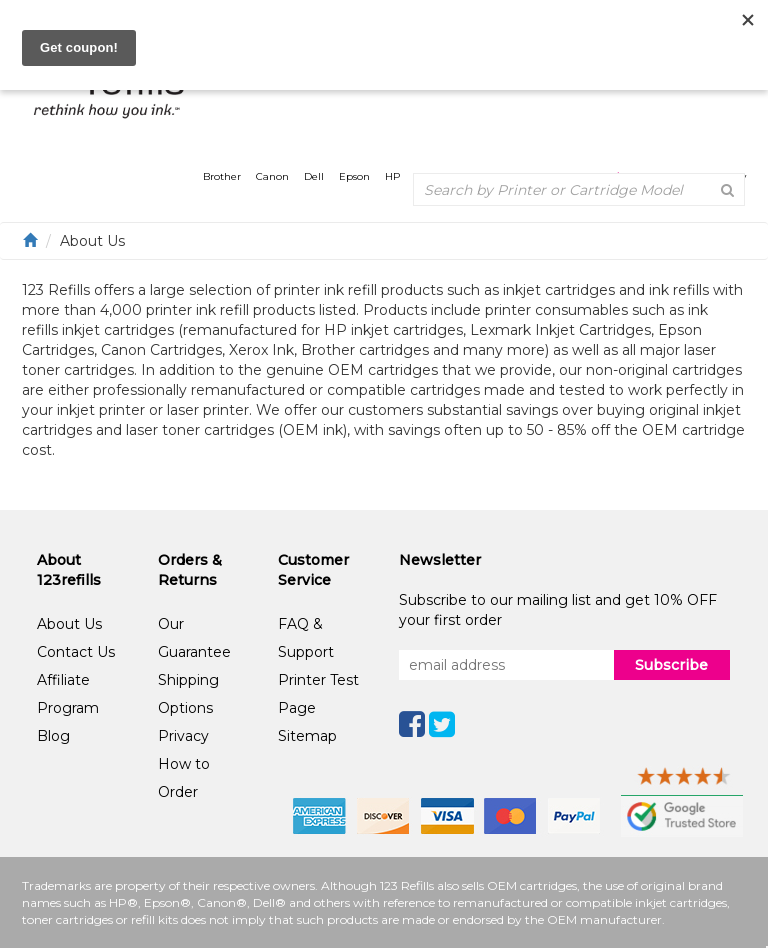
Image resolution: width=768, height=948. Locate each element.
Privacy (183, 736)
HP (392, 176)
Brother (222, 176)
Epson (354, 176)
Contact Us (76, 652)
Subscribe (671, 665)
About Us (69, 624)
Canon (272, 176)
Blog (53, 736)
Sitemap (307, 736)
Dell (314, 176)
